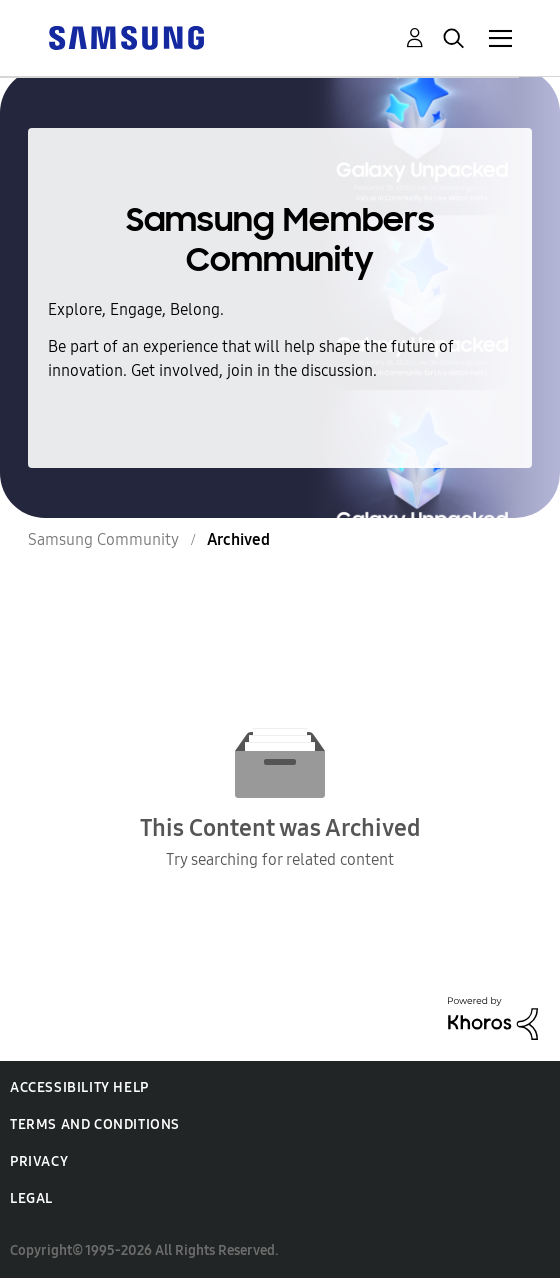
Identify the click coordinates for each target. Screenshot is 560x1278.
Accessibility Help (79, 1087)
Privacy (39, 1161)
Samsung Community (103, 539)
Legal (31, 1198)
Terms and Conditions (95, 1124)
